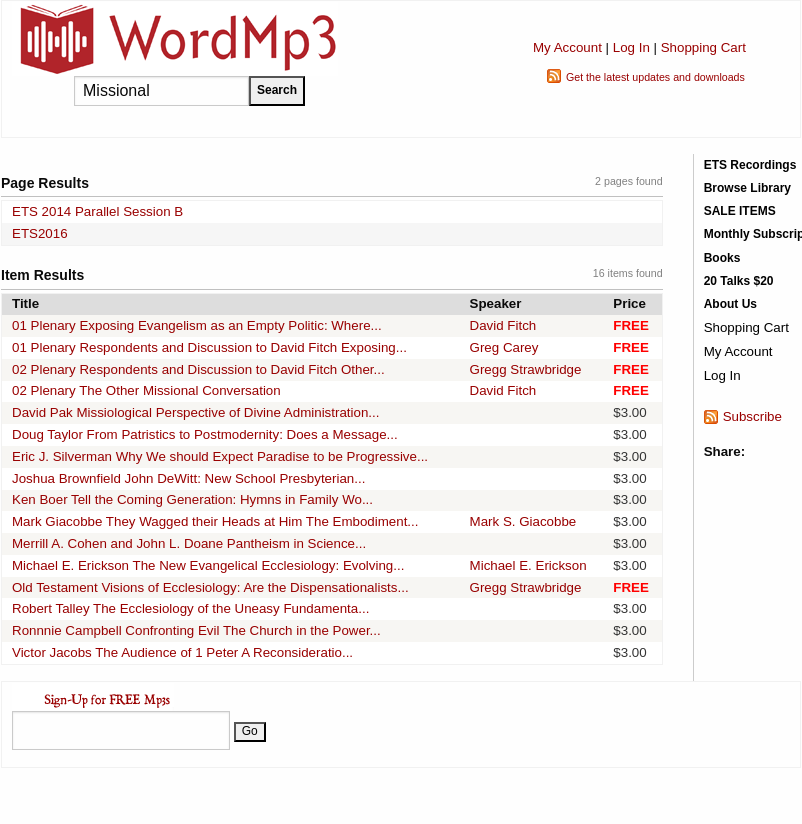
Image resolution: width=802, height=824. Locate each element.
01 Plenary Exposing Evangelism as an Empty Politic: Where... (197, 325)
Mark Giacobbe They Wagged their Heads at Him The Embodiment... (215, 521)
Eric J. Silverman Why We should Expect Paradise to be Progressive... (220, 456)
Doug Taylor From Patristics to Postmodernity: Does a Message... (205, 434)
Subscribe (752, 416)
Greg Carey (504, 347)
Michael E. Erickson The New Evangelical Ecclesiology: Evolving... (208, 565)
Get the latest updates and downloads (655, 77)
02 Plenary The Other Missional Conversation (146, 390)
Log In (631, 47)
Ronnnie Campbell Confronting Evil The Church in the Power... (196, 630)
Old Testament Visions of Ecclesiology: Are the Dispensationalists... (210, 587)
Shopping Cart (703, 47)
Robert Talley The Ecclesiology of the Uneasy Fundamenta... (190, 608)
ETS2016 (40, 233)
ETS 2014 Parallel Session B (97, 211)
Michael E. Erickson (528, 565)
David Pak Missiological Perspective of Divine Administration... (195, 412)
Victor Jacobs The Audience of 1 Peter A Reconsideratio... (182, 652)
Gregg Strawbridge (526, 369)
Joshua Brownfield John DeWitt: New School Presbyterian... (188, 478)
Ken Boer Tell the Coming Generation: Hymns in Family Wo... (192, 499)
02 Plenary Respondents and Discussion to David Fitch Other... (198, 369)
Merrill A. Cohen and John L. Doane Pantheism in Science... (189, 543)
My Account (567, 47)
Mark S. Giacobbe (523, 521)
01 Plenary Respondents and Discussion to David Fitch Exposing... (209, 347)
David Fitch (503, 325)
